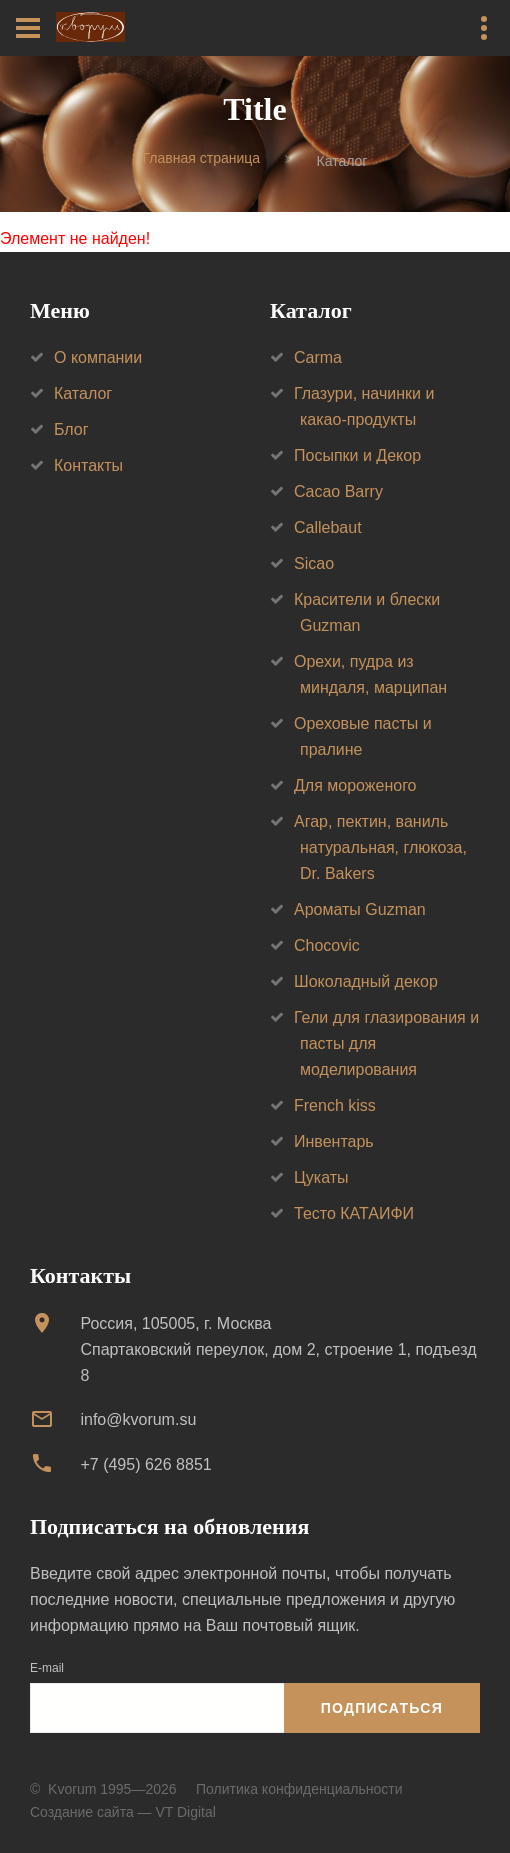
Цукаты (321, 1177)
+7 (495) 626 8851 (145, 1464)
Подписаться (382, 1708)
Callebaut (328, 527)
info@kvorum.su (138, 1419)
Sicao (314, 563)
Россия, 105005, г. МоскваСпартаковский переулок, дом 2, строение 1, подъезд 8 (278, 1349)
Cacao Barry (338, 491)
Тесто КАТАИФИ (354, 1213)
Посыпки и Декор (357, 455)
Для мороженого (355, 785)
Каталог (83, 393)
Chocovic (327, 945)
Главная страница (202, 159)
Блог (71, 429)
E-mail (47, 1668)
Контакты (88, 465)
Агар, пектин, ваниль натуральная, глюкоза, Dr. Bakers (380, 847)
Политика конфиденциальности (299, 1789)
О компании (98, 357)
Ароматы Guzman (360, 909)
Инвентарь (334, 1141)
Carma (318, 357)
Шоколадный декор (366, 981)
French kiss (335, 1105)
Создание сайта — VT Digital (123, 1812)
